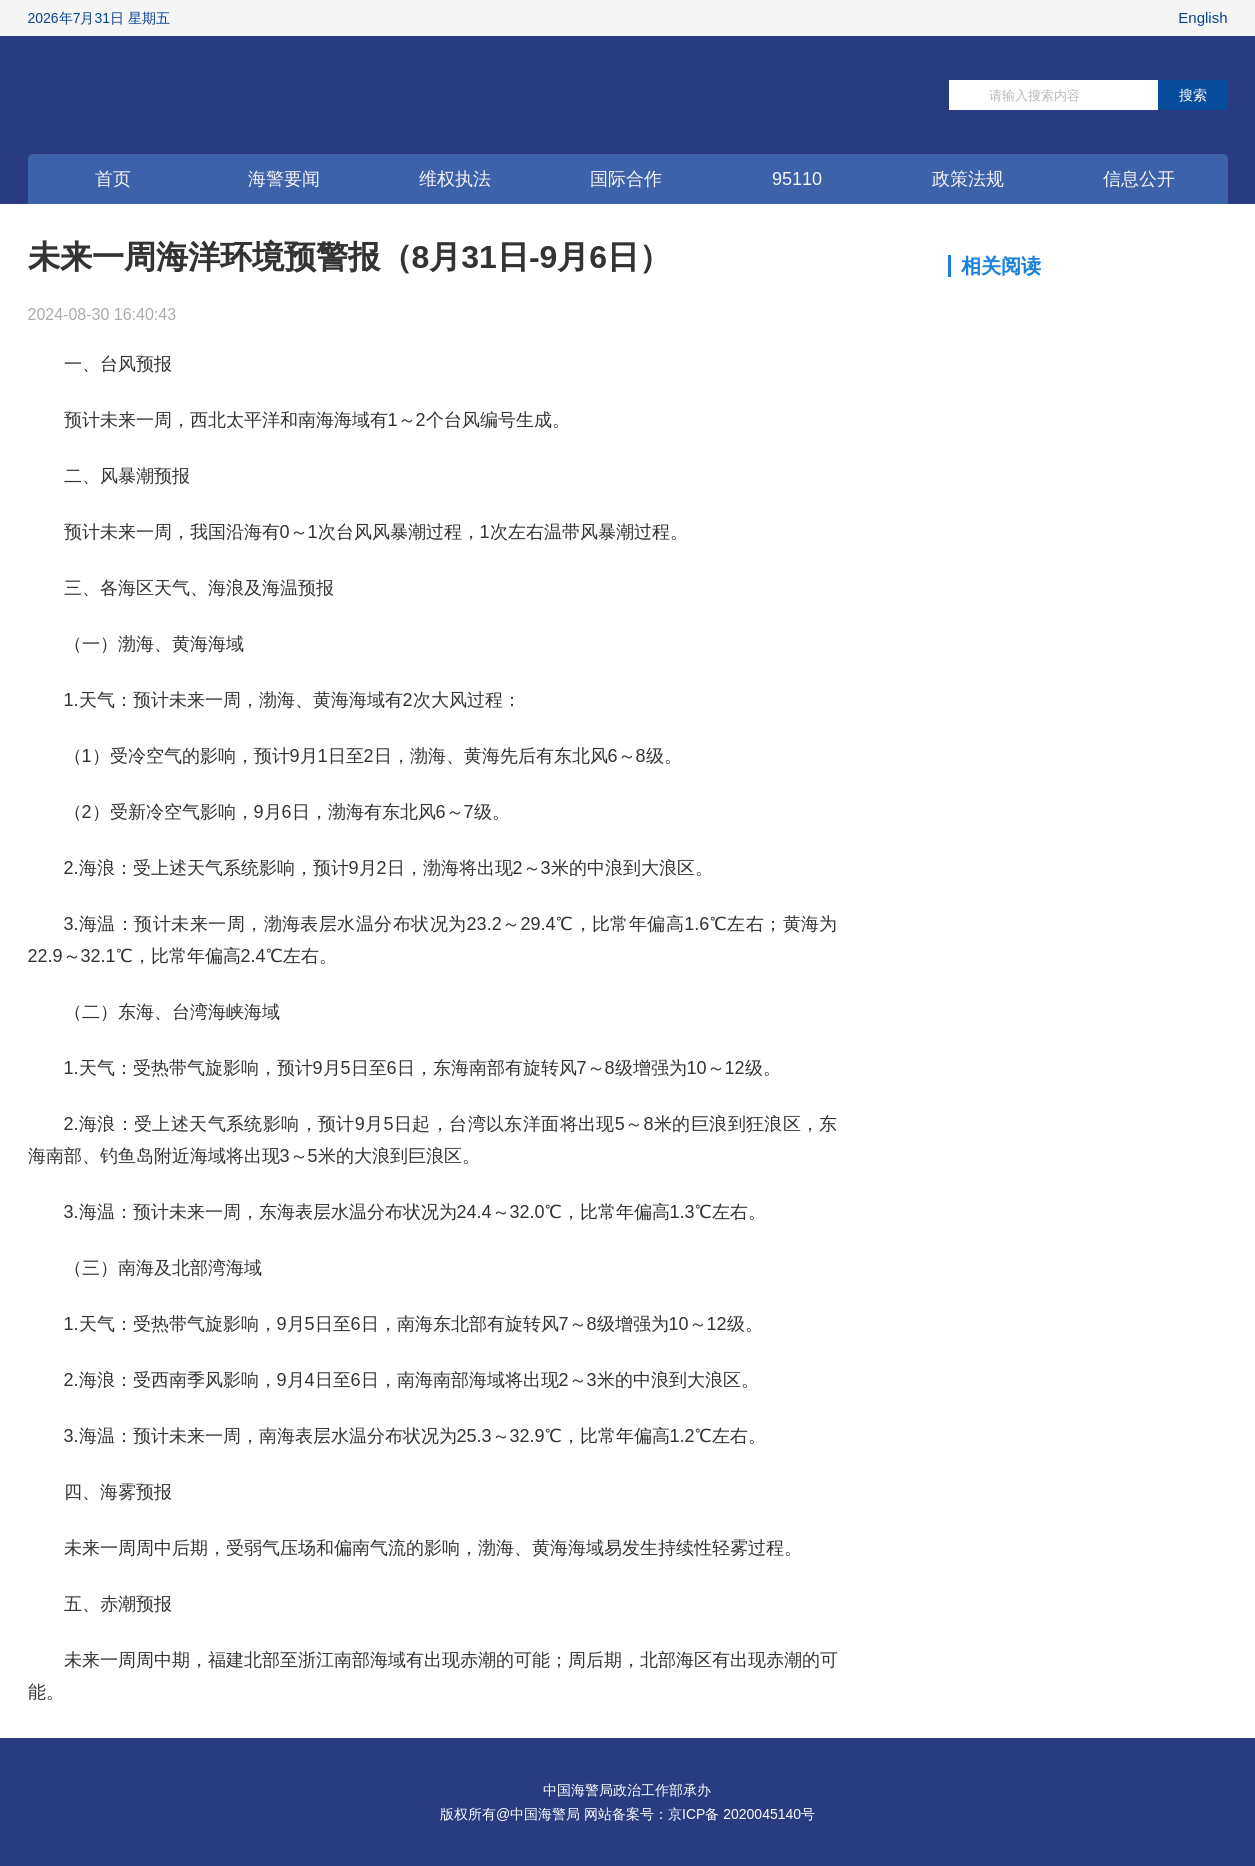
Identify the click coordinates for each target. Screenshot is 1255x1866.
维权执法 (455, 179)
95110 (797, 179)
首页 (113, 179)
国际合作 (626, 179)
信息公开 (1139, 179)
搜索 (1193, 95)
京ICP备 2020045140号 (741, 1814)
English (1202, 17)
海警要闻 (284, 179)
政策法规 (968, 179)
